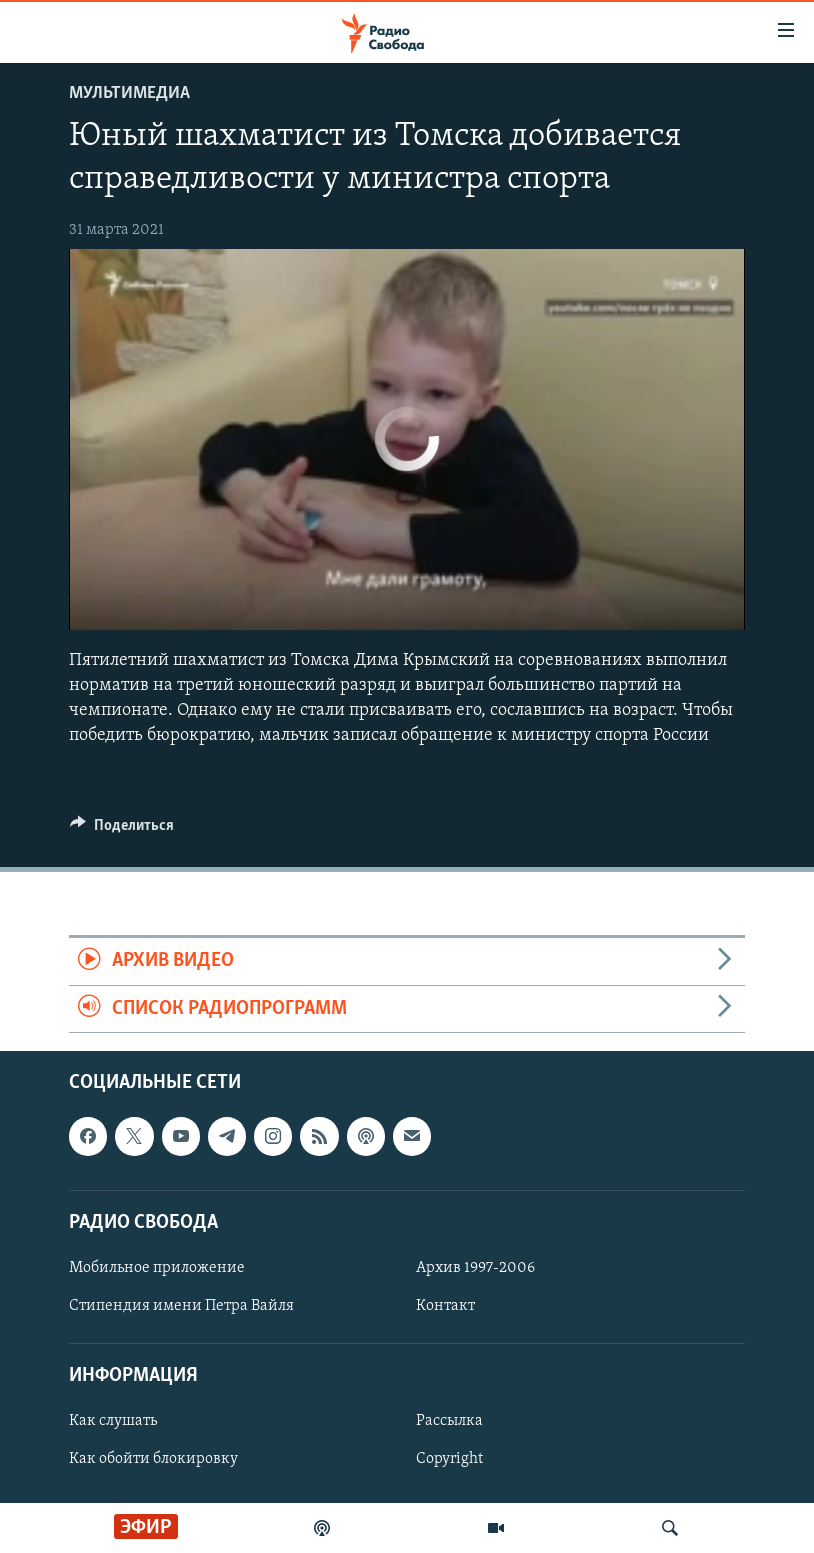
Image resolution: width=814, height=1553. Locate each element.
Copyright (449, 1459)
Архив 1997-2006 (475, 1268)
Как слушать (113, 1421)
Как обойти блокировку (153, 1459)
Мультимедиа (129, 93)
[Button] (122, 830)
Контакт (445, 1306)
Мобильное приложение (157, 1268)
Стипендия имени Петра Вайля (181, 1306)
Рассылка (449, 1421)
